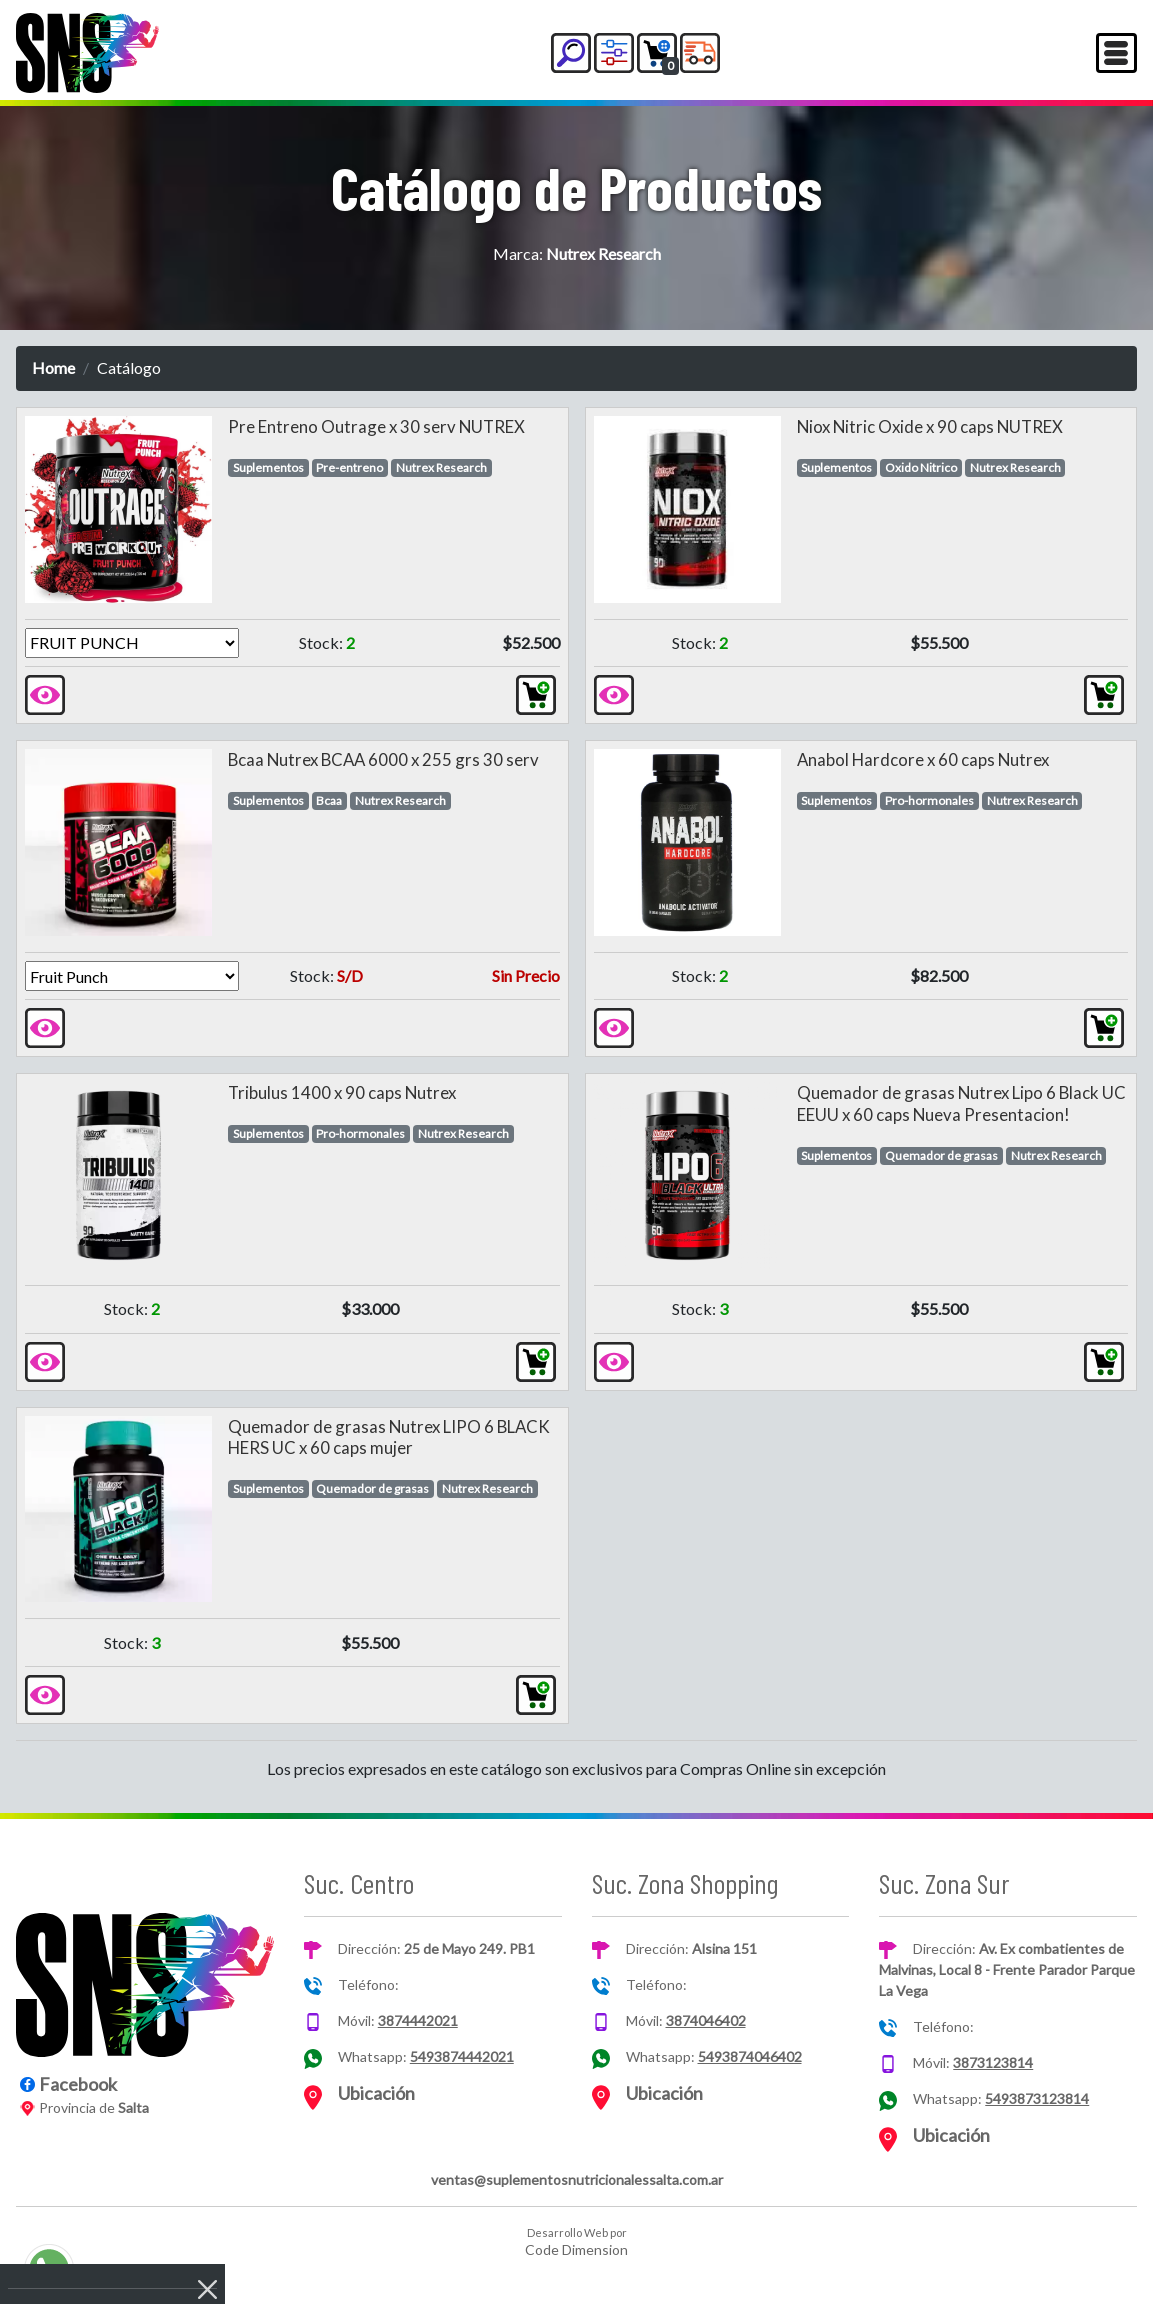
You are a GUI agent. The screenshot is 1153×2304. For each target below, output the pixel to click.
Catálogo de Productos (576, 187)
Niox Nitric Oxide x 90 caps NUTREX (930, 426)
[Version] (132, 643)
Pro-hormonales (929, 800)
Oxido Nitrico (921, 467)
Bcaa (329, 800)
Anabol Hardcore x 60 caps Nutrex (923, 759)
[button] (571, 53)
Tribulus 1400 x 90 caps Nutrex (342, 1092)
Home (53, 367)
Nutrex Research (441, 467)
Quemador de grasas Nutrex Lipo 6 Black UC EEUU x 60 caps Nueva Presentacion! (961, 1103)
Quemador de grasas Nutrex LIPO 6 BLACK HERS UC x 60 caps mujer (389, 1437)
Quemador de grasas (941, 1155)
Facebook (78, 2084)
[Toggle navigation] (1116, 53)
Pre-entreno (349, 467)
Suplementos (268, 467)
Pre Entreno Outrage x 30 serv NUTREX (376, 426)
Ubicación (376, 2093)
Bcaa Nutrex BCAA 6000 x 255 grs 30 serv (383, 759)
